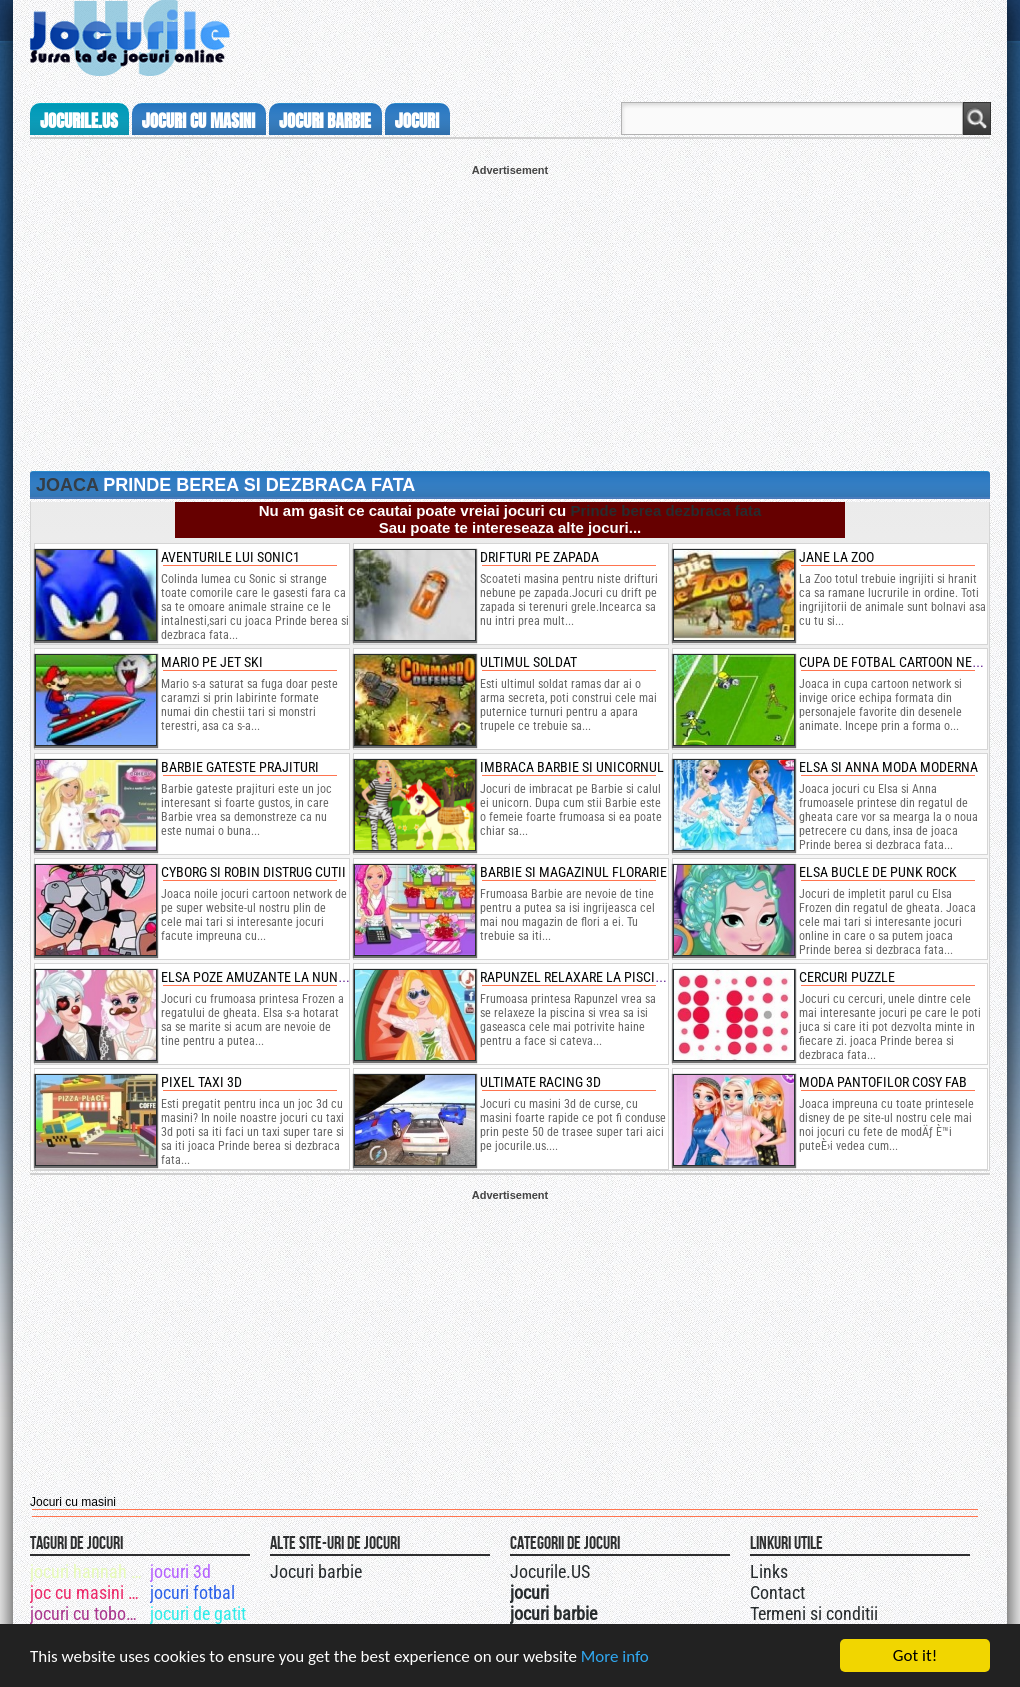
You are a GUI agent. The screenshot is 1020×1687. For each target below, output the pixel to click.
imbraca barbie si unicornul (572, 767)
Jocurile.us (79, 121)
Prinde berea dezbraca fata (665, 510)
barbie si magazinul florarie (573, 872)
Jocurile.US (550, 1571)
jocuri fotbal (192, 1592)
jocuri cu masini (198, 121)
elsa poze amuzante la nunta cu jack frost (302, 977)
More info (615, 1656)
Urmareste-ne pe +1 (603, 1569)
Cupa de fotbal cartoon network (906, 662)
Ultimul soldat (528, 662)
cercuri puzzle (847, 977)
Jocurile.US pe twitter (623, 1569)
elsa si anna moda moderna (888, 767)
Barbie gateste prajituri (240, 767)
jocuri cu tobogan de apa (88, 1613)
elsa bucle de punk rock (878, 872)
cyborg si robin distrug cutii (253, 872)
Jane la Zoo (836, 557)
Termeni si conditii (814, 1613)
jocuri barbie (325, 121)
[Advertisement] (510, 316)
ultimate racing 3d (540, 1082)
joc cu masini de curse (88, 1592)
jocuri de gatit (198, 1613)
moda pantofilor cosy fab (883, 1082)
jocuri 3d (180, 1571)
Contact (777, 1592)
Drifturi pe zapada (539, 557)
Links (769, 1571)
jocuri (417, 121)
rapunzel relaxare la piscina (576, 977)
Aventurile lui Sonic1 (230, 557)
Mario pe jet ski (212, 662)
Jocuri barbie (316, 1571)
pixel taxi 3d (201, 1082)
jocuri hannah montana (88, 1571)
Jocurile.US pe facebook (643, 1569)
